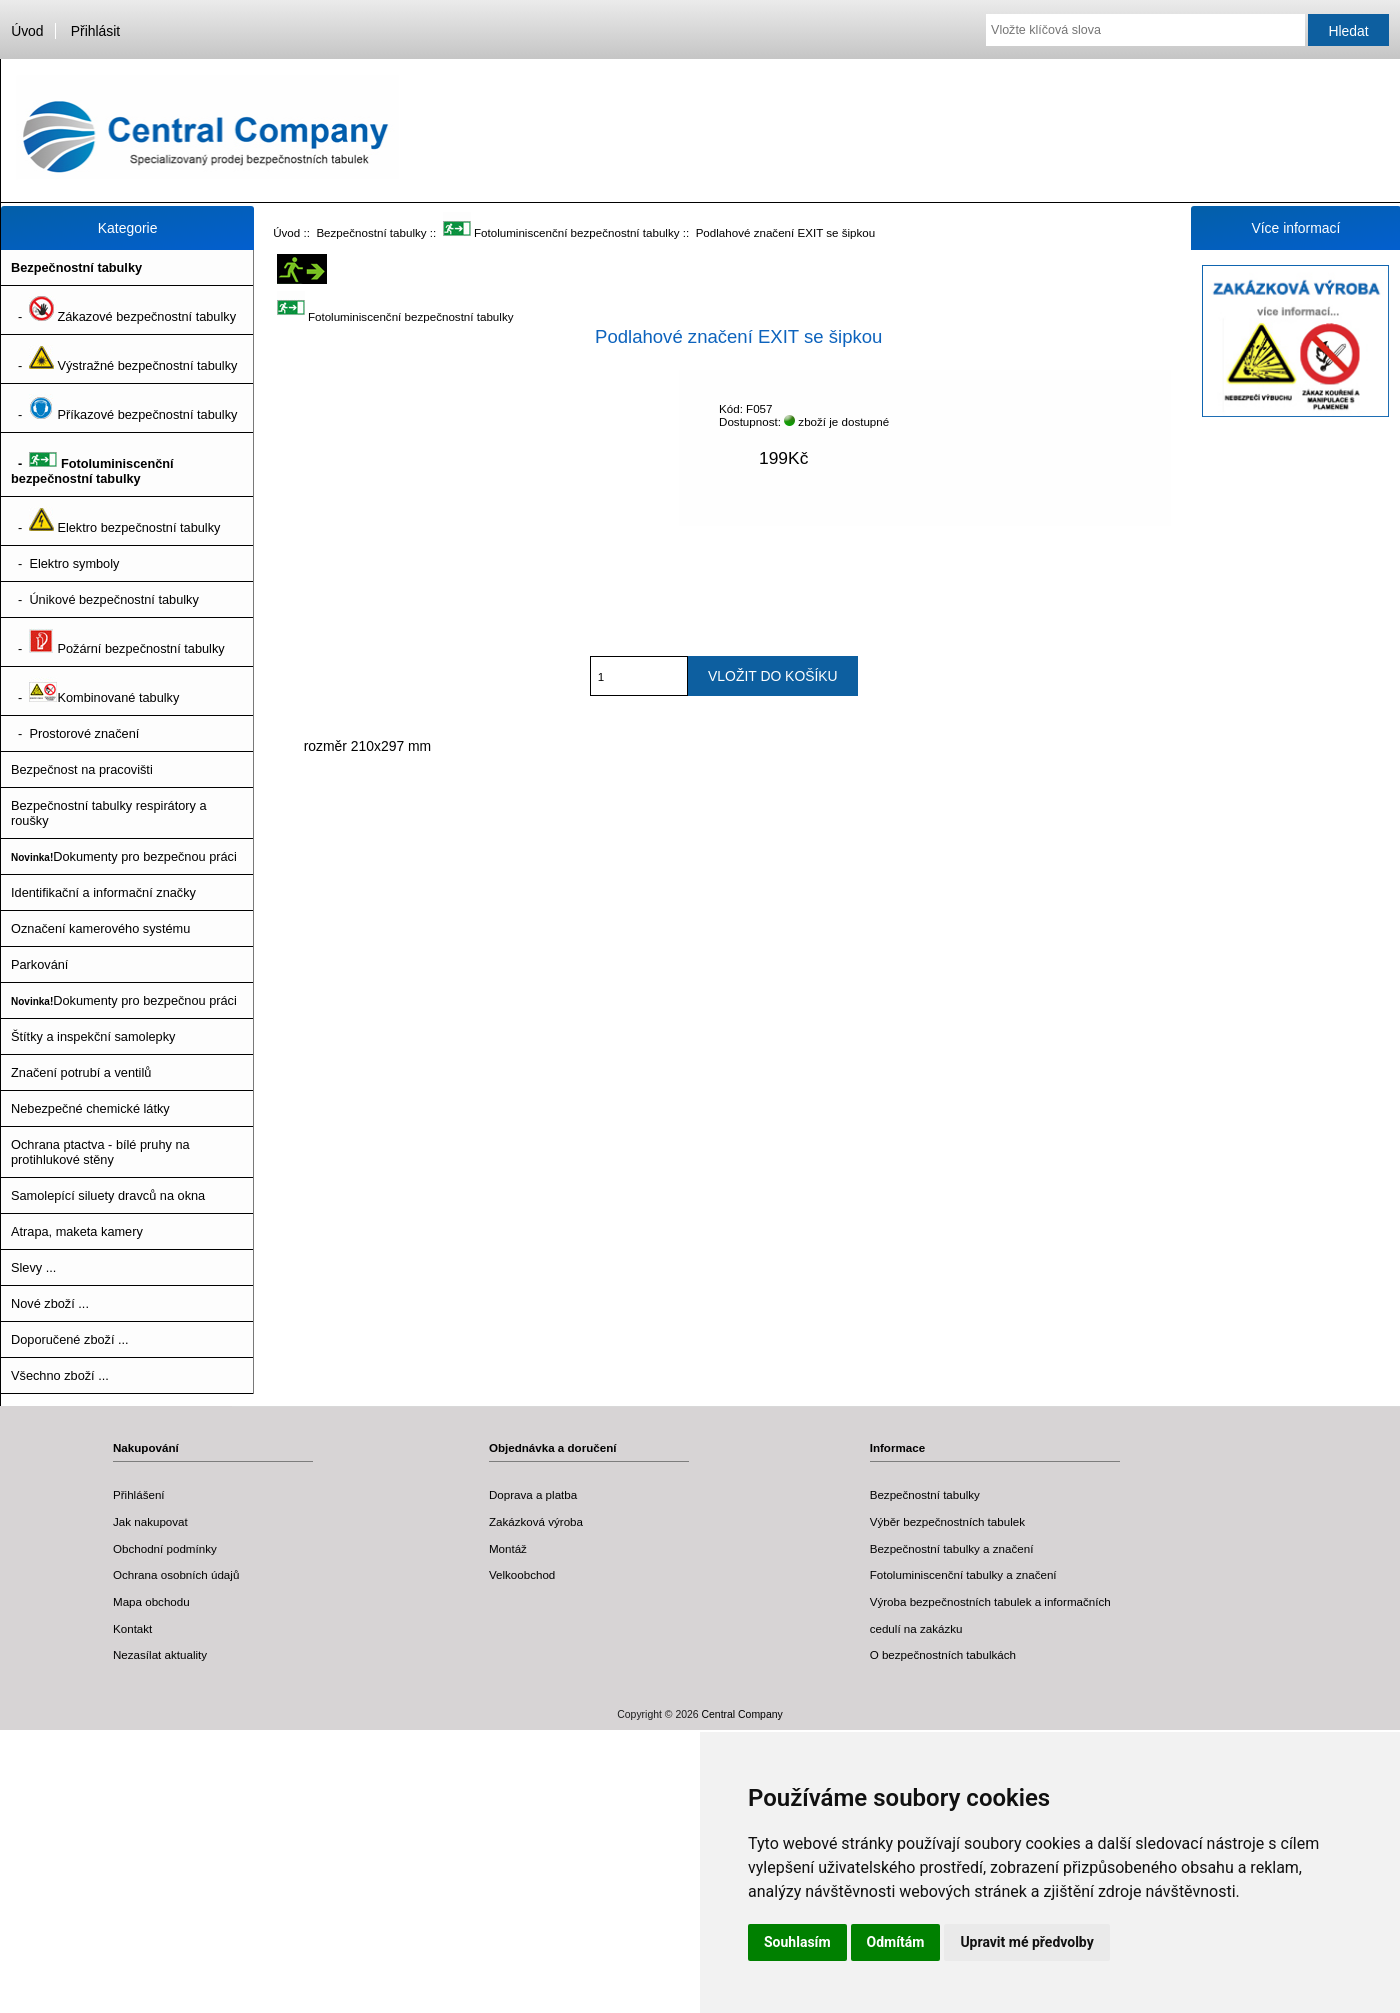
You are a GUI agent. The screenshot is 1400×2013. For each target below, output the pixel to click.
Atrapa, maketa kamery (77, 1231)
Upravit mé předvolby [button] (1026, 1942)
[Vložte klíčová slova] (1145, 30)
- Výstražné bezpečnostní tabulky (124, 359)
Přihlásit (95, 31)
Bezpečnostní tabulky (371, 232)
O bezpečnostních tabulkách (943, 1654)
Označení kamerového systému (100, 928)
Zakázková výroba (536, 1521)
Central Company (742, 1714)
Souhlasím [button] (797, 1942)
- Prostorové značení (75, 733)
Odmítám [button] (896, 1942)
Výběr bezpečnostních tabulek (947, 1521)
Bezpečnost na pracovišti (82, 769)
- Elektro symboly (65, 563)
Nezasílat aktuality (160, 1654)
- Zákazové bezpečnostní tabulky (123, 310)
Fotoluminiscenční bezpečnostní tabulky (561, 232)
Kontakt (132, 1628)
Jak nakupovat (150, 1521)
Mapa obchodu (151, 1601)
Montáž (508, 1548)
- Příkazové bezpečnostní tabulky (124, 408)
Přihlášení (139, 1494)
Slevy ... (33, 1267)
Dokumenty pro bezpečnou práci (124, 856)
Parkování (39, 964)
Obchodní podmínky (165, 1548)
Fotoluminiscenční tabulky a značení (963, 1574)
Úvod (27, 31)
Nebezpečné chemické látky (90, 1108)
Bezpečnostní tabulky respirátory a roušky (109, 813)
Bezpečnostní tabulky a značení (952, 1548)
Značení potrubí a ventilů (81, 1072)
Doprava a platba (533, 1494)
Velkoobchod (522, 1574)
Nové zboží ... (50, 1303)
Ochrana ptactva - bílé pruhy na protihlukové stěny (100, 1152)
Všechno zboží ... (60, 1375)
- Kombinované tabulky (95, 691)
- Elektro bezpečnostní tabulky (115, 521)
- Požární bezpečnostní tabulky (118, 642)
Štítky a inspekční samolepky (93, 1036)
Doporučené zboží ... (70, 1339)
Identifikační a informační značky (103, 892)
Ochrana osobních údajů (176, 1574)
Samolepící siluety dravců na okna (108, 1195)
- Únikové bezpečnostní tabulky (105, 599)
